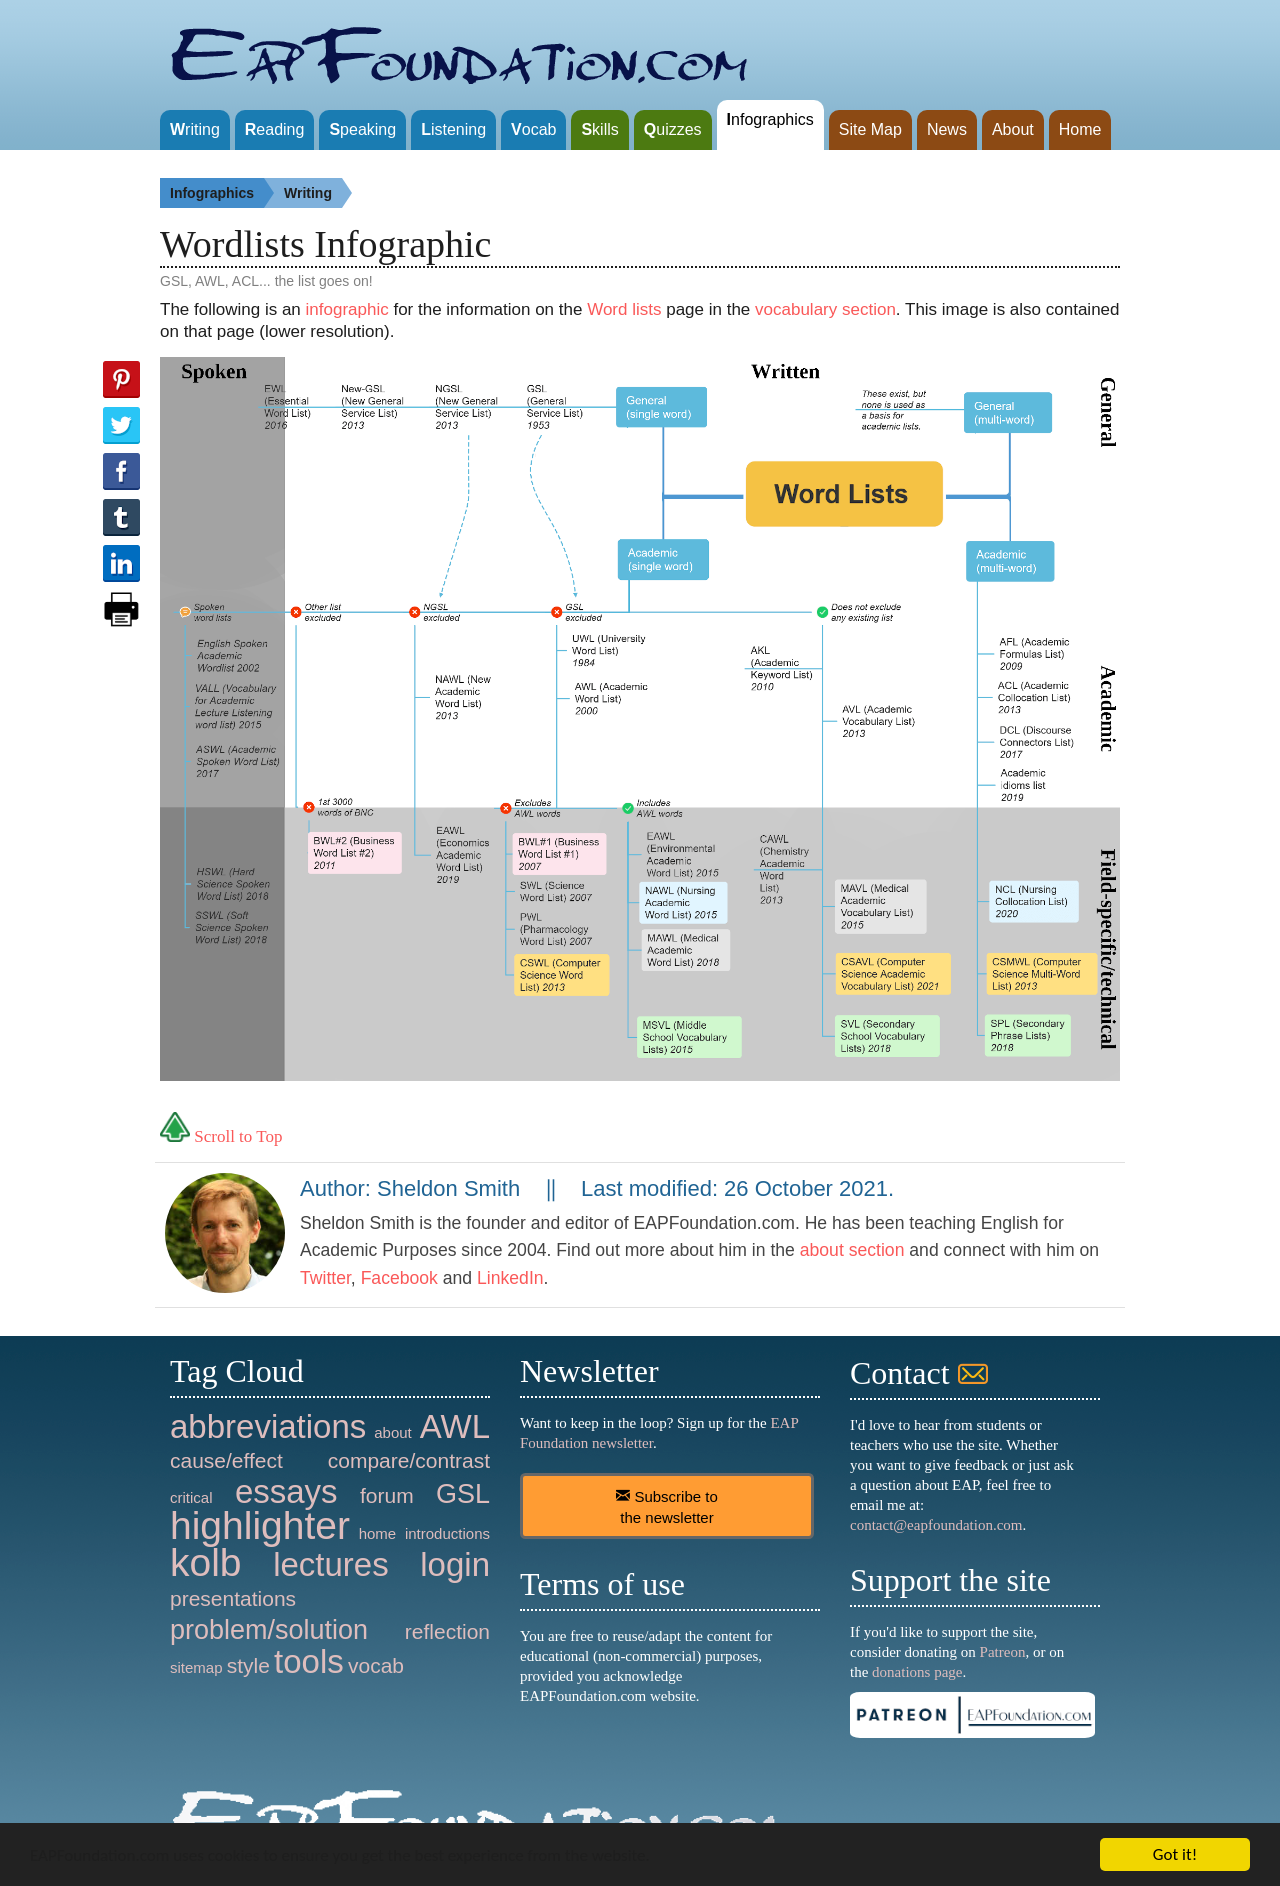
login (455, 1564)
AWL (455, 1426)
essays (286, 1491)
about (393, 1432)
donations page (917, 1672)
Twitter (325, 1278)
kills (599, 129)
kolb (206, 1562)
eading (275, 129)
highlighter (260, 1525)
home (378, 1533)
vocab (376, 1665)
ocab (533, 129)
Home (1080, 129)
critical (191, 1497)
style (248, 1665)
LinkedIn (510, 1278)
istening (453, 129)
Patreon (1003, 1652)
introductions (447, 1533)
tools (309, 1661)
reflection (447, 1631)
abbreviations (268, 1426)
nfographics (770, 119)
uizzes (673, 129)
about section (852, 1250)
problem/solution (269, 1630)
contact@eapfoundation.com (936, 1525)
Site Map (870, 129)
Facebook (399, 1278)
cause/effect (226, 1460)
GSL (463, 1494)
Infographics (222, 193)
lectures (331, 1564)
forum (387, 1495)
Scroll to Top (221, 1136)
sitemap (196, 1667)
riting (195, 129)
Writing (318, 193)
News (947, 129)
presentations (233, 1598)
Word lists (624, 309)
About (1013, 129)
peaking (362, 129)
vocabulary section (825, 309)
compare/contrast (409, 1460)
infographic (347, 309)
